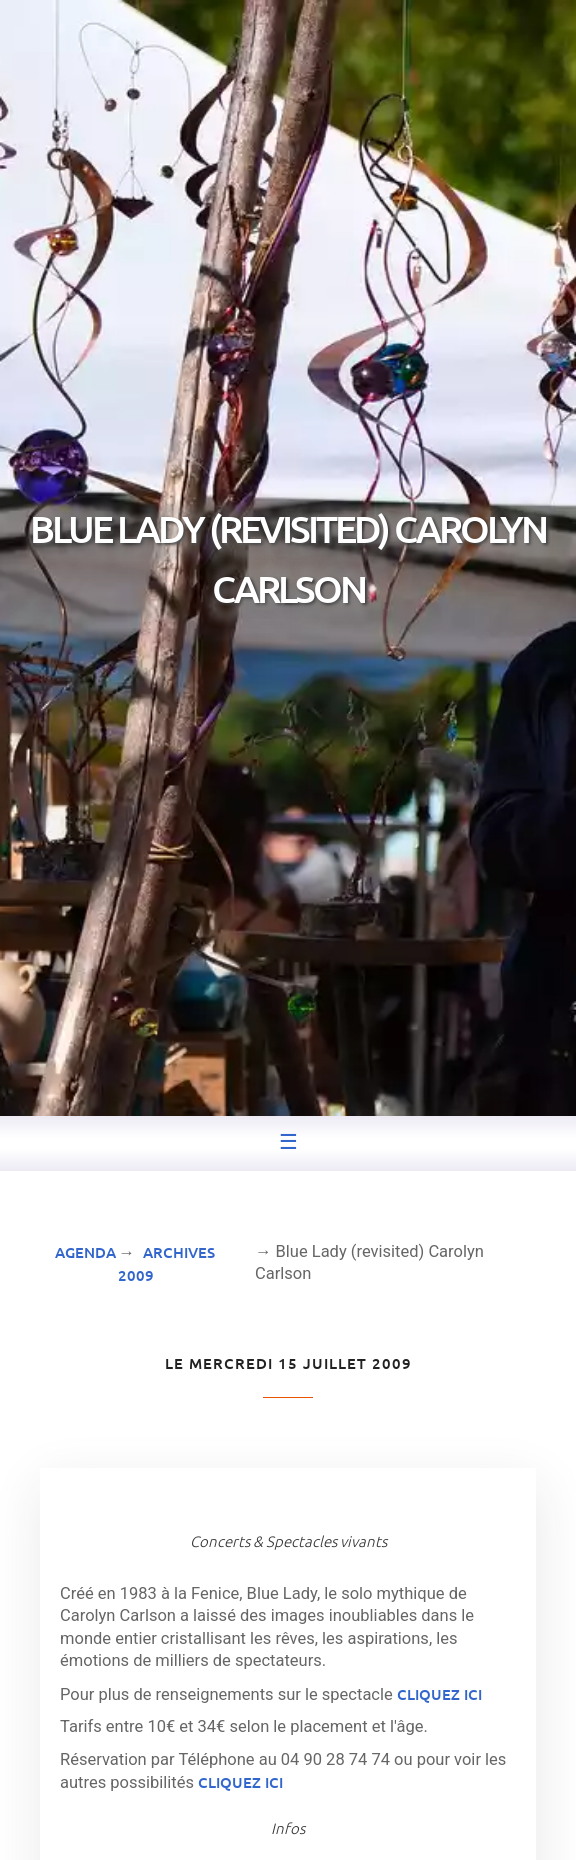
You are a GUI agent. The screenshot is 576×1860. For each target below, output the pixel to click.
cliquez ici (439, 1694)
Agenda (85, 1252)
